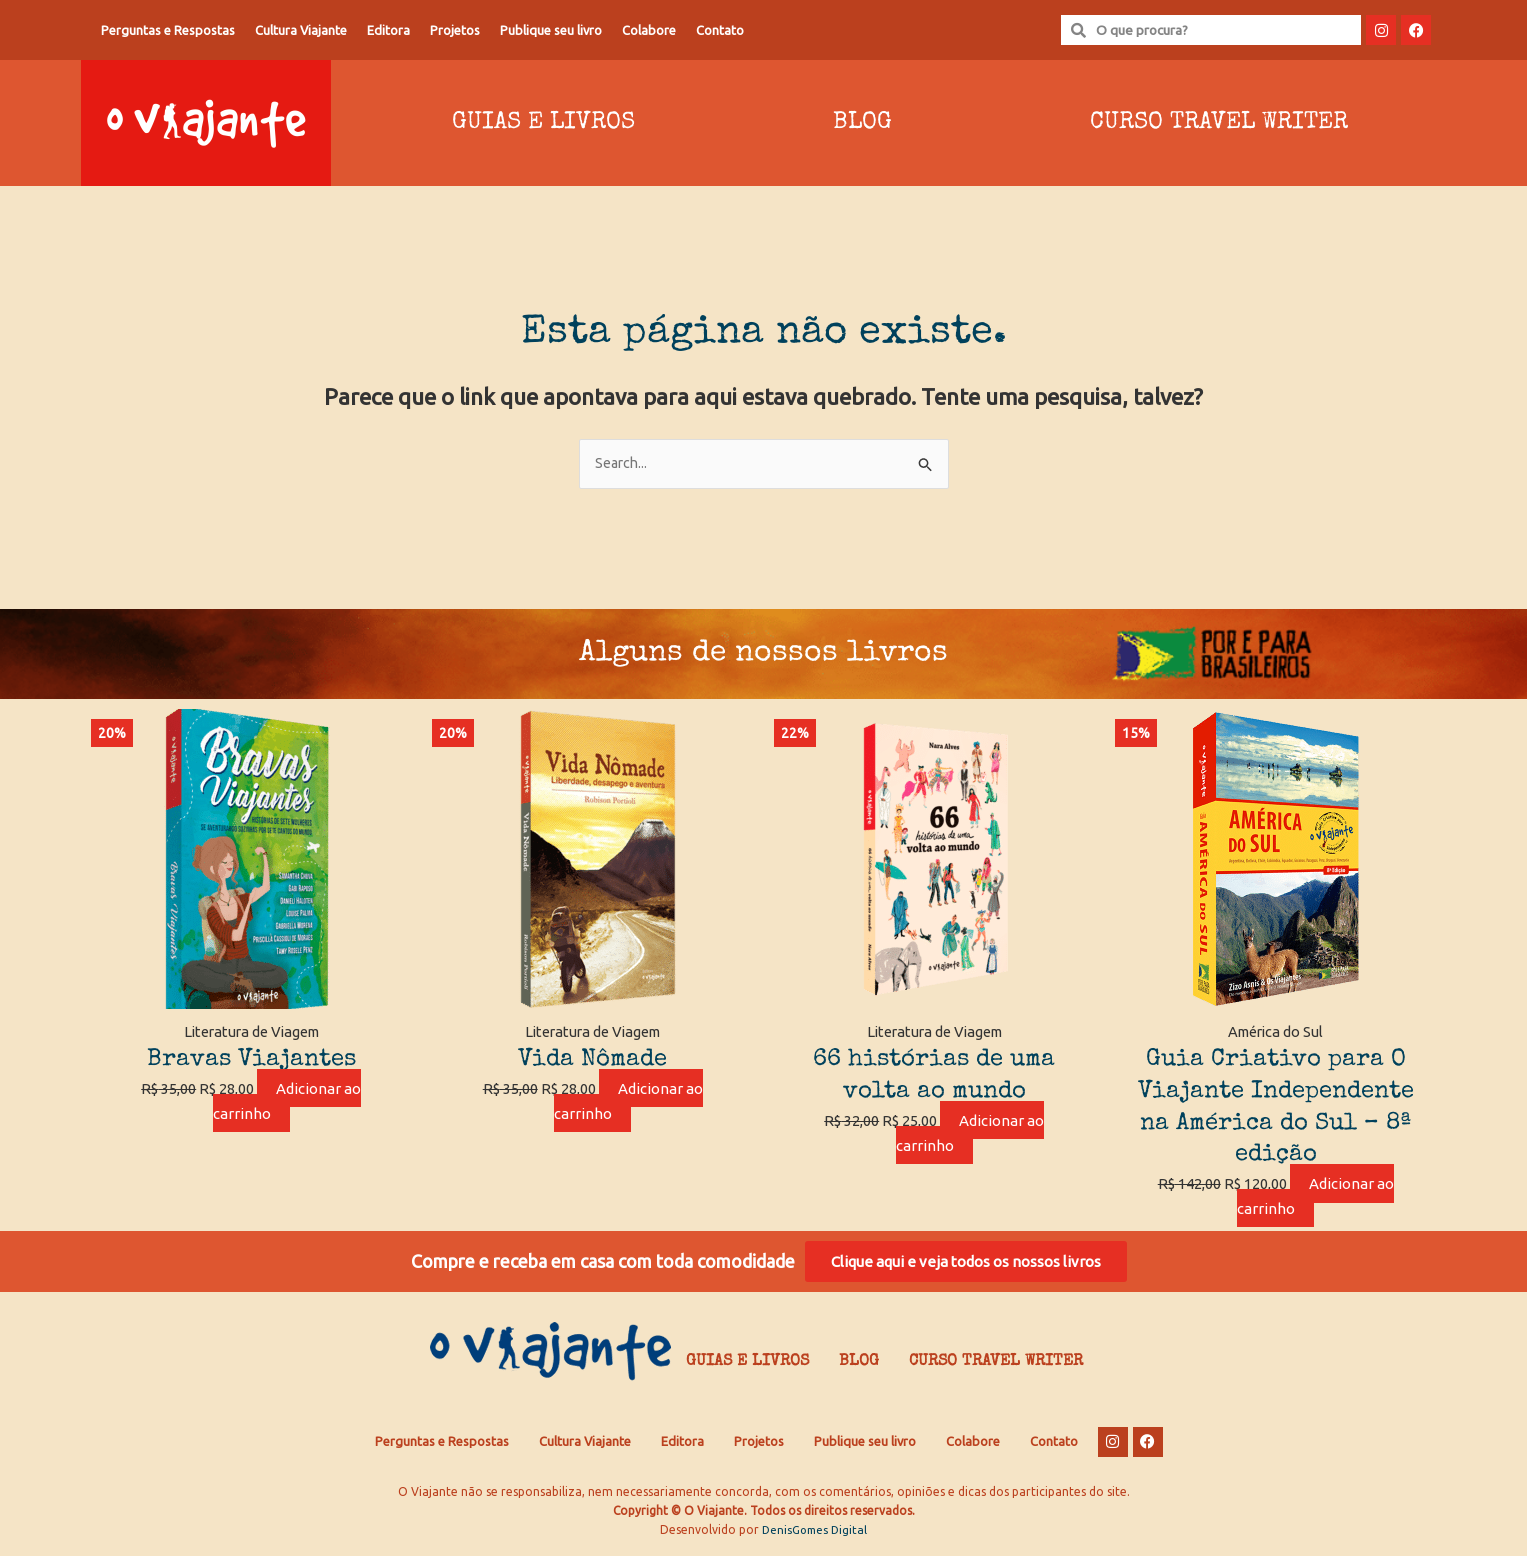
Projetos (455, 30)
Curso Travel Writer (1219, 123)
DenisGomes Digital (815, 1535)
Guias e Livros (543, 123)
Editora (388, 30)
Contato (720, 30)
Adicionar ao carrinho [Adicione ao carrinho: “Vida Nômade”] (629, 1102)
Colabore (649, 30)
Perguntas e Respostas (168, 30)
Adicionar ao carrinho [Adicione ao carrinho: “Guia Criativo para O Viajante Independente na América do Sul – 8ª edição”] (1316, 1198)
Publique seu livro (551, 30)
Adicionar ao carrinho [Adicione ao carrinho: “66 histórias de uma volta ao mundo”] (970, 1134)
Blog (862, 123)
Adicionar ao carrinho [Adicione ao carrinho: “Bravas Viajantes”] (287, 1102)
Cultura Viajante (301, 30)
